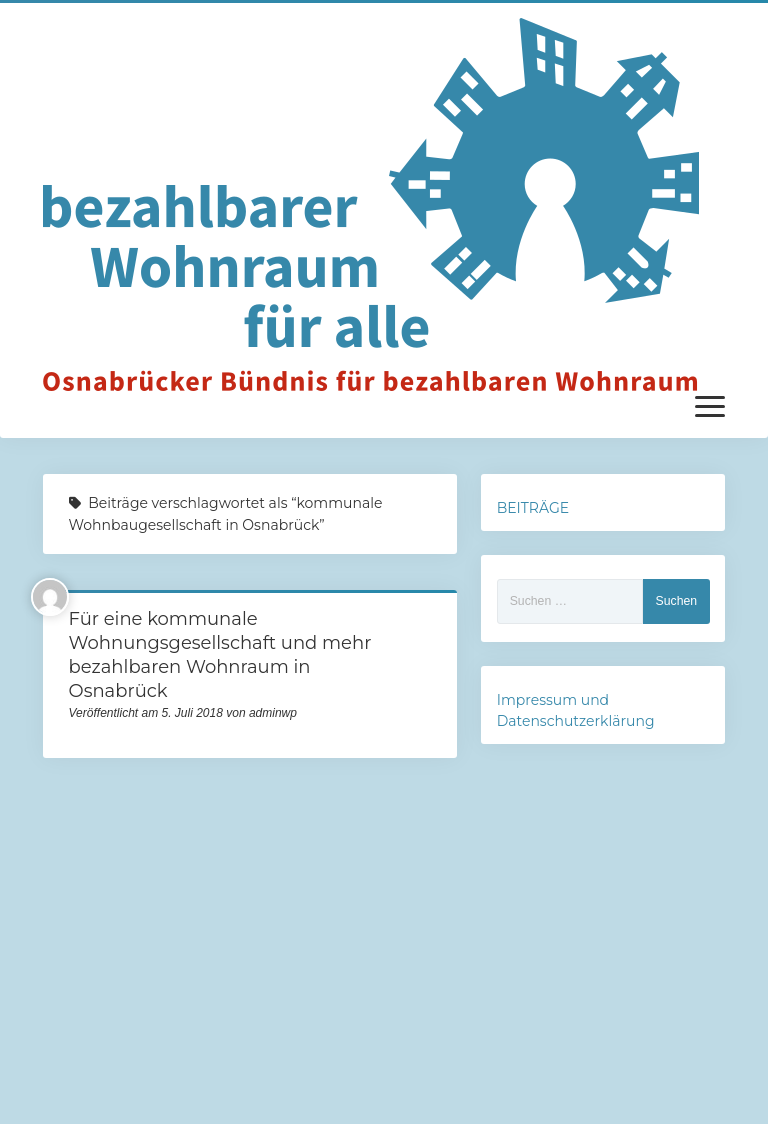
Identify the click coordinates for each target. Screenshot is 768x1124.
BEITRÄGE (533, 508)
